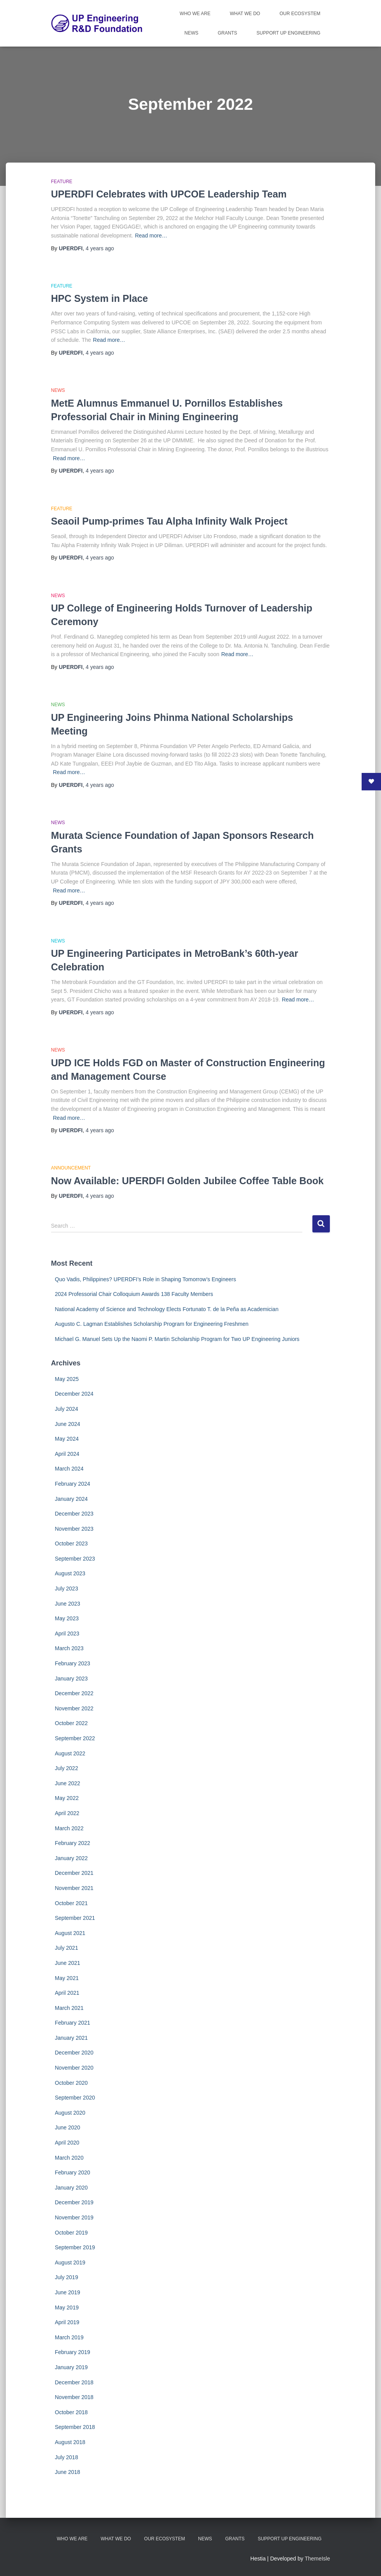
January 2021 (71, 2038)
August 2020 (70, 2113)
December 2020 (74, 2052)
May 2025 (67, 1379)
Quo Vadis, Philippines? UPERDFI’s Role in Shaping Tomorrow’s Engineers (145, 1279)
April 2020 (67, 2142)
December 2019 (74, 2202)
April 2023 (67, 1633)
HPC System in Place (99, 298)
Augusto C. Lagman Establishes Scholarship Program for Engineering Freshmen (152, 1324)
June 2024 (67, 1424)
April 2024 (67, 1454)
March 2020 (69, 2158)
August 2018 (70, 2442)
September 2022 (75, 1738)
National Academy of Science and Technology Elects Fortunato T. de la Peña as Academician (167, 1309)
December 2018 (74, 2382)
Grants (227, 33)
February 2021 (72, 2023)
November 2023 (74, 1529)
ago (100, 248)
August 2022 (70, 1753)
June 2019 (67, 2292)
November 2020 (74, 2068)
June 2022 (67, 1783)
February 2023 (72, 1663)
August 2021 (70, 1933)
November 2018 (74, 2397)
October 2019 (71, 2233)
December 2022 (74, 1693)
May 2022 (67, 1798)
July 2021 (66, 1948)
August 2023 (70, 1573)
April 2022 (67, 1813)
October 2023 (71, 1543)
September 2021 (75, 1918)
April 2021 (67, 1993)
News (191, 33)
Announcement (71, 1168)
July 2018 (66, 2457)
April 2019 (67, 2322)
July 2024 (66, 1409)
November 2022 (74, 1708)
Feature (61, 181)
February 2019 (72, 2352)
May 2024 (67, 1439)
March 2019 (69, 2337)
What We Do (245, 13)
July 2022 (66, 1768)
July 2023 (66, 1588)
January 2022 (71, 1858)
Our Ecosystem (299, 13)
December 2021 (74, 1873)
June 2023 (67, 1604)
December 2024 (74, 1394)
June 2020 (67, 2127)
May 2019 (67, 2307)
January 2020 (71, 2187)
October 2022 (71, 1723)
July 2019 (66, 2277)
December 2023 (74, 1514)
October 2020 (71, 2083)
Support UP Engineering (289, 33)
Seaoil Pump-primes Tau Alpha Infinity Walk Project (169, 521)
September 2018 (75, 2427)
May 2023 (67, 1618)
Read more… (151, 235)
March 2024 (69, 1469)
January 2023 (71, 1678)
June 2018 (67, 2472)
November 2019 (74, 2217)
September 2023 (75, 1559)
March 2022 (69, 1828)
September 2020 (75, 2097)
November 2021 (74, 1888)
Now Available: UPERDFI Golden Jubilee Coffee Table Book (187, 1180)
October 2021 (71, 1903)
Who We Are (195, 13)
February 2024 (72, 1484)
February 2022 (72, 1843)
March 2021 (69, 2008)
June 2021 (67, 1963)
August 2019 (70, 2262)
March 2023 (69, 1648)
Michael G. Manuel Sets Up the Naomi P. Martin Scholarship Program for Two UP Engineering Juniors (177, 1339)
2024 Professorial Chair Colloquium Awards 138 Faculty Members (134, 1294)
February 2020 (72, 2172)
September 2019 (75, 2247)
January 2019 (71, 2367)
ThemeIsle (317, 2558)
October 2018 (71, 2412)
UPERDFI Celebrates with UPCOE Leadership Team (169, 194)
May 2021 (67, 1978)
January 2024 (71, 1499)
